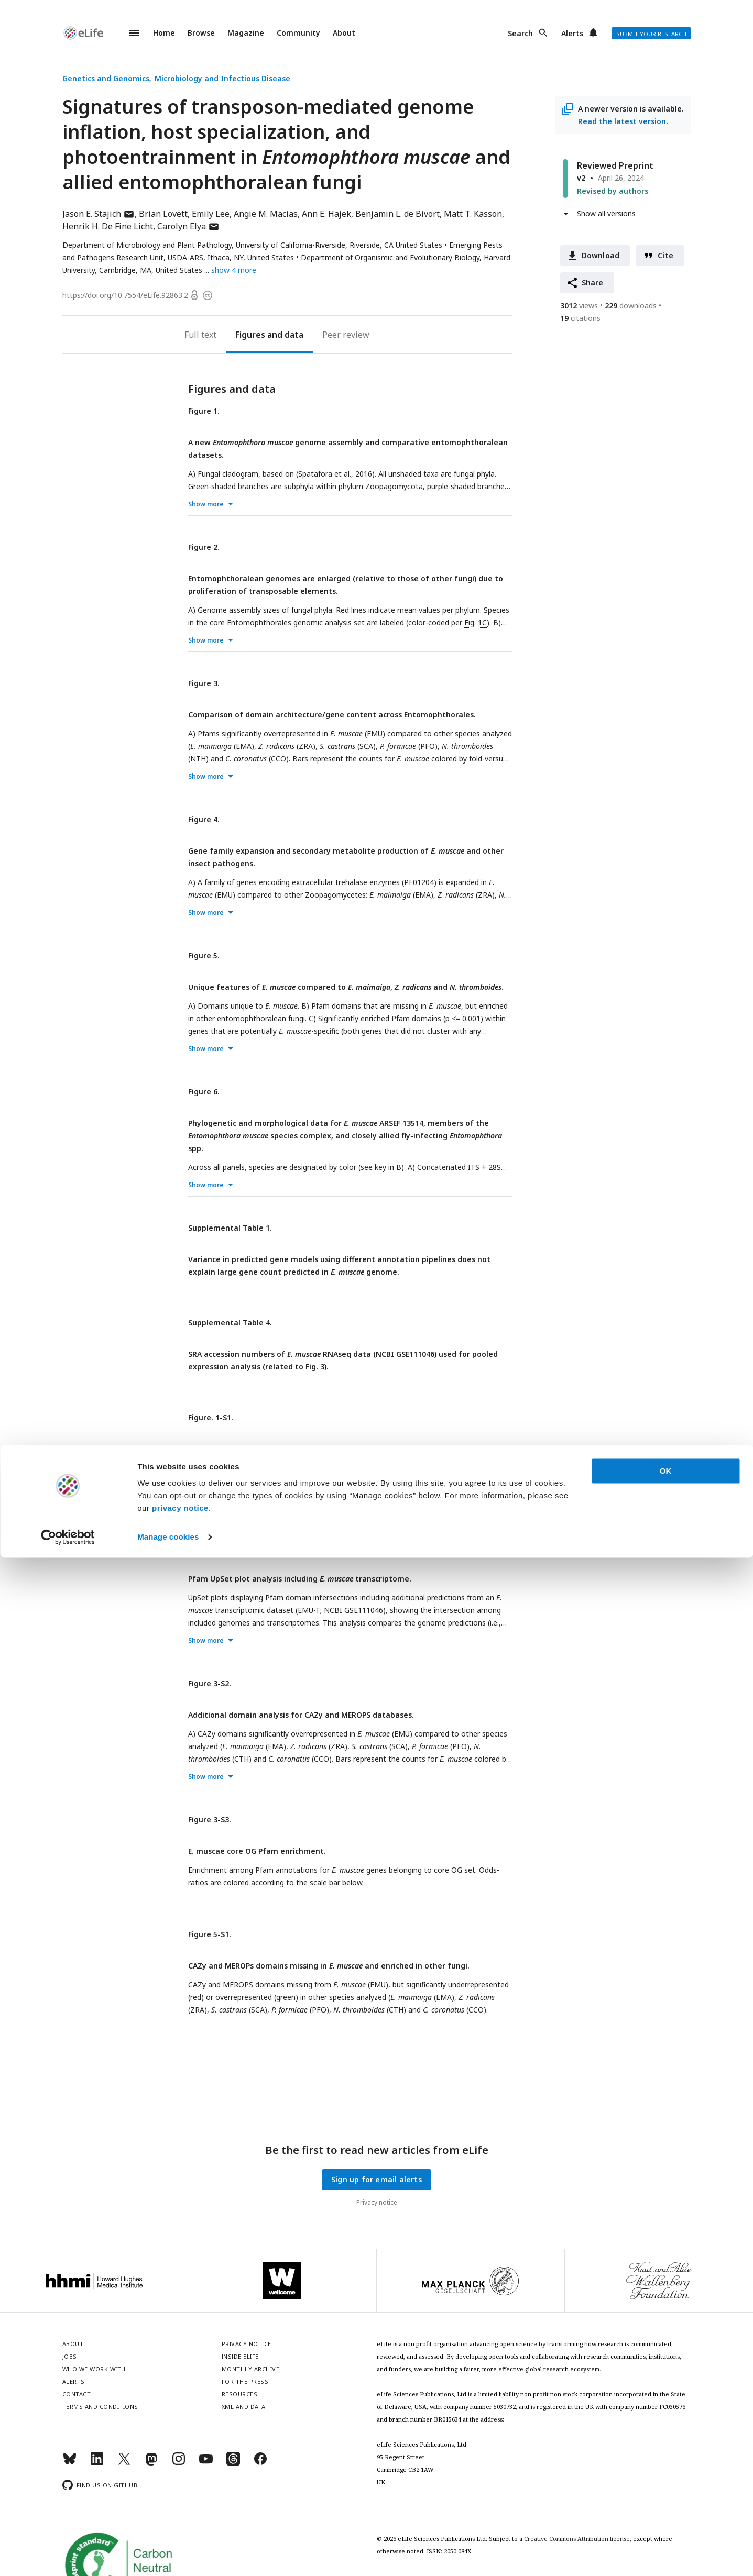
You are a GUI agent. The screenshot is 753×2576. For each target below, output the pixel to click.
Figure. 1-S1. (210, 1417)
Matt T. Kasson (473, 213)
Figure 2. (204, 547)
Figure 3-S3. (209, 1820)
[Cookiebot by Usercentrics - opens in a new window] (68, 2555)
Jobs (69, 2356)
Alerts (572, 33)
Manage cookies (168, 2555)
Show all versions (606, 213)
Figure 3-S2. (209, 1683)
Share (593, 283)
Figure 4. (204, 819)
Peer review (345, 334)
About (344, 33)
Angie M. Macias (266, 213)
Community (298, 33)
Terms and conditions (100, 2407)
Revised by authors (612, 191)
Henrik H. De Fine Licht (107, 226)
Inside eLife (240, 2356)
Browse (201, 33)
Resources (240, 2394)
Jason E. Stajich (98, 213)
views (579, 306)
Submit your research (651, 34)
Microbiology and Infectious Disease (222, 78)
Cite (665, 255)
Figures (250, 334)
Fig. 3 (314, 1367)
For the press (245, 2381)
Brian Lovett (163, 213)
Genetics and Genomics (105, 78)
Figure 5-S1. (209, 1934)
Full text (200, 334)
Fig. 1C (475, 622)
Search (520, 33)
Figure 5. (204, 955)
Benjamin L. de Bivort (397, 213)
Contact (76, 2394)
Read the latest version (622, 121)
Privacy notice (376, 2202)
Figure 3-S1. (209, 1547)
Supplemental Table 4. (230, 1323)
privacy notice (180, 2526)
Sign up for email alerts (376, 2179)
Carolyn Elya (188, 226)
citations (580, 318)
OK (666, 2489)
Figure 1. (204, 411)
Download (601, 255)
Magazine (245, 33)
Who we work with (94, 2369)
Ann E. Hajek (326, 213)
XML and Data (244, 2407)
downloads (631, 306)
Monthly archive (251, 2369)
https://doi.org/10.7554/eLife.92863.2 (125, 295)
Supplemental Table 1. (230, 1228)
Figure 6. (204, 1092)
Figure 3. (204, 683)
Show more (206, 504)
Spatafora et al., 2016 (335, 474)
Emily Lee (211, 213)
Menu (127, 33)
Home (164, 33)
